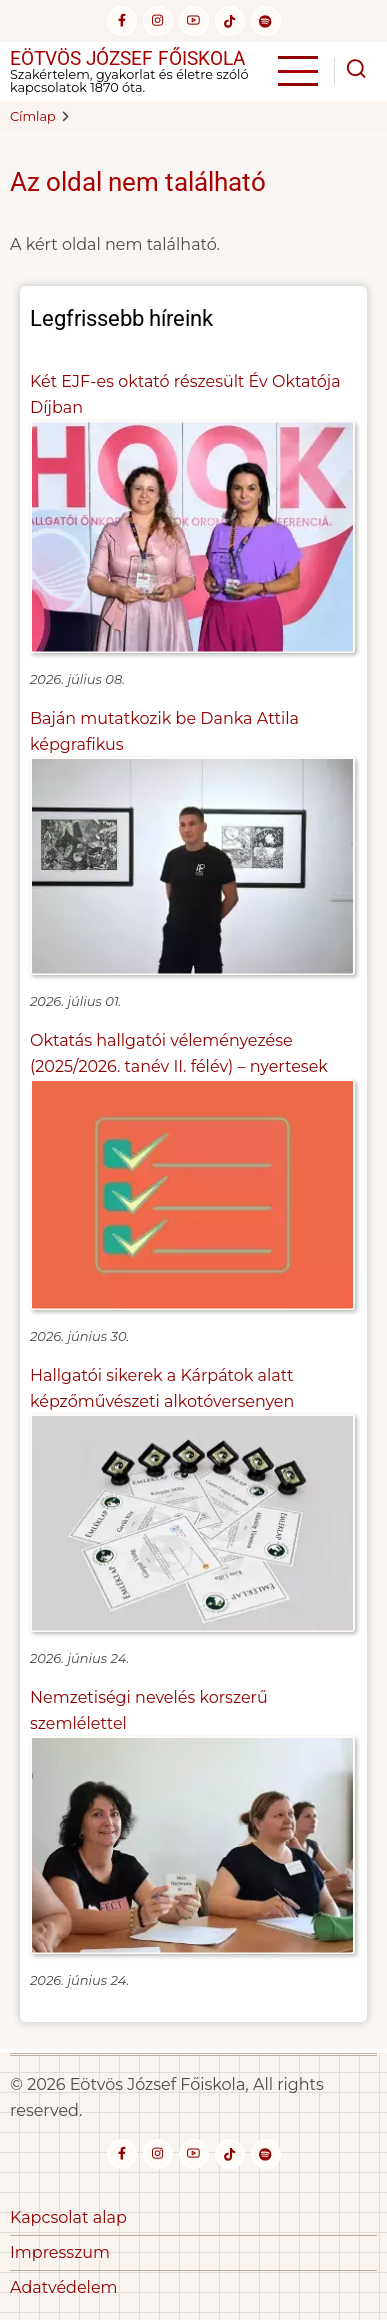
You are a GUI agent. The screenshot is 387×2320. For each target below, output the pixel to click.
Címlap (33, 116)
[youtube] (194, 21)
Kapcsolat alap (68, 2217)
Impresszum (60, 2252)
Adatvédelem (64, 2287)
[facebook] (122, 21)
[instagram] (158, 21)
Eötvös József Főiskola (127, 58)
